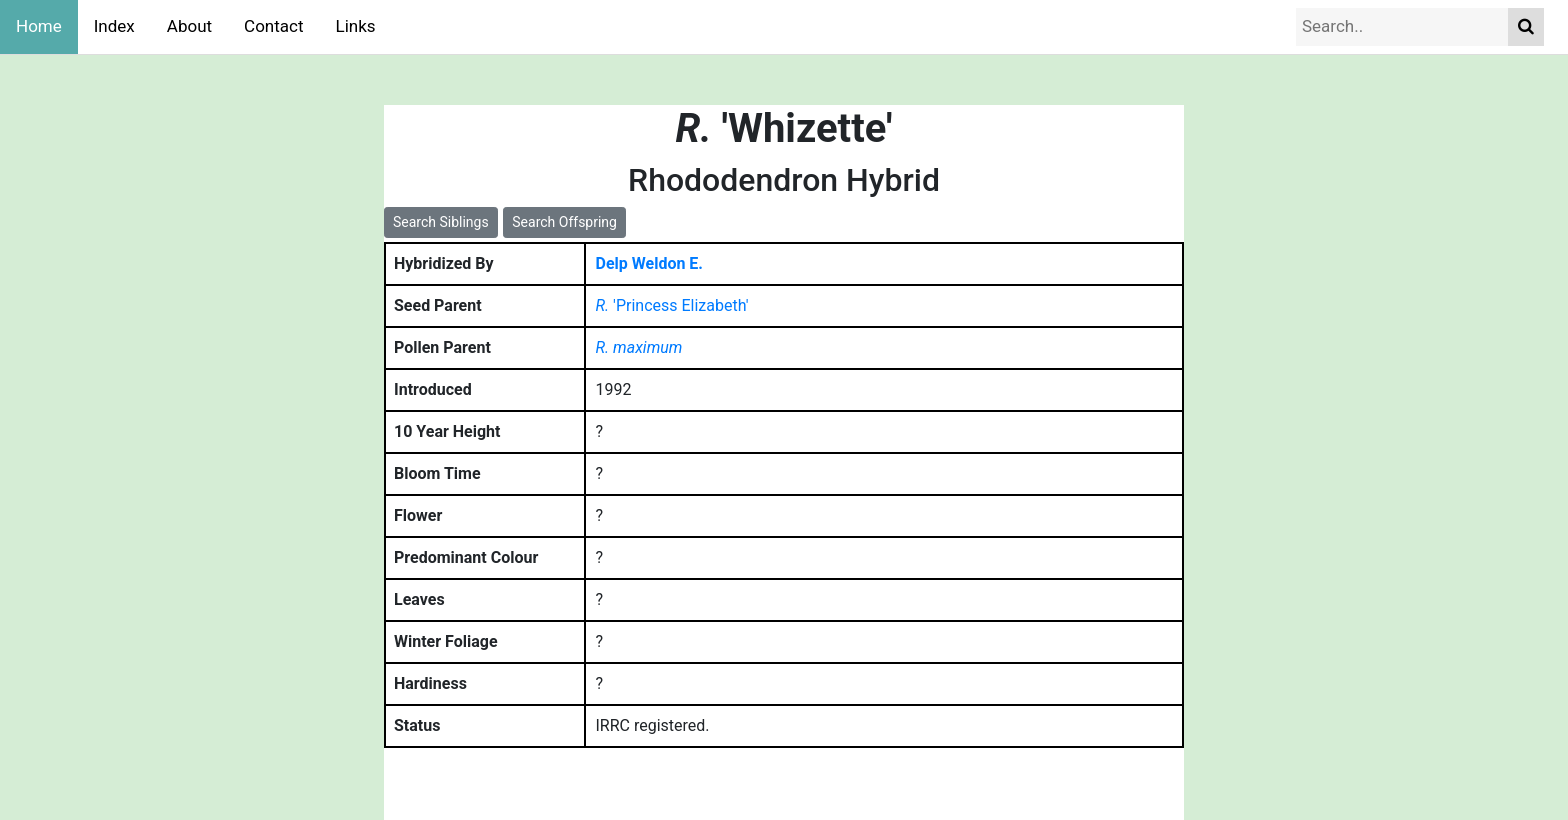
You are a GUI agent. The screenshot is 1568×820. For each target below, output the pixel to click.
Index (114, 26)
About (189, 26)
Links (356, 26)
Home (39, 26)
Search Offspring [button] (564, 222)
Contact (273, 26)
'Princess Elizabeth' (672, 305)
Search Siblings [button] (441, 222)
